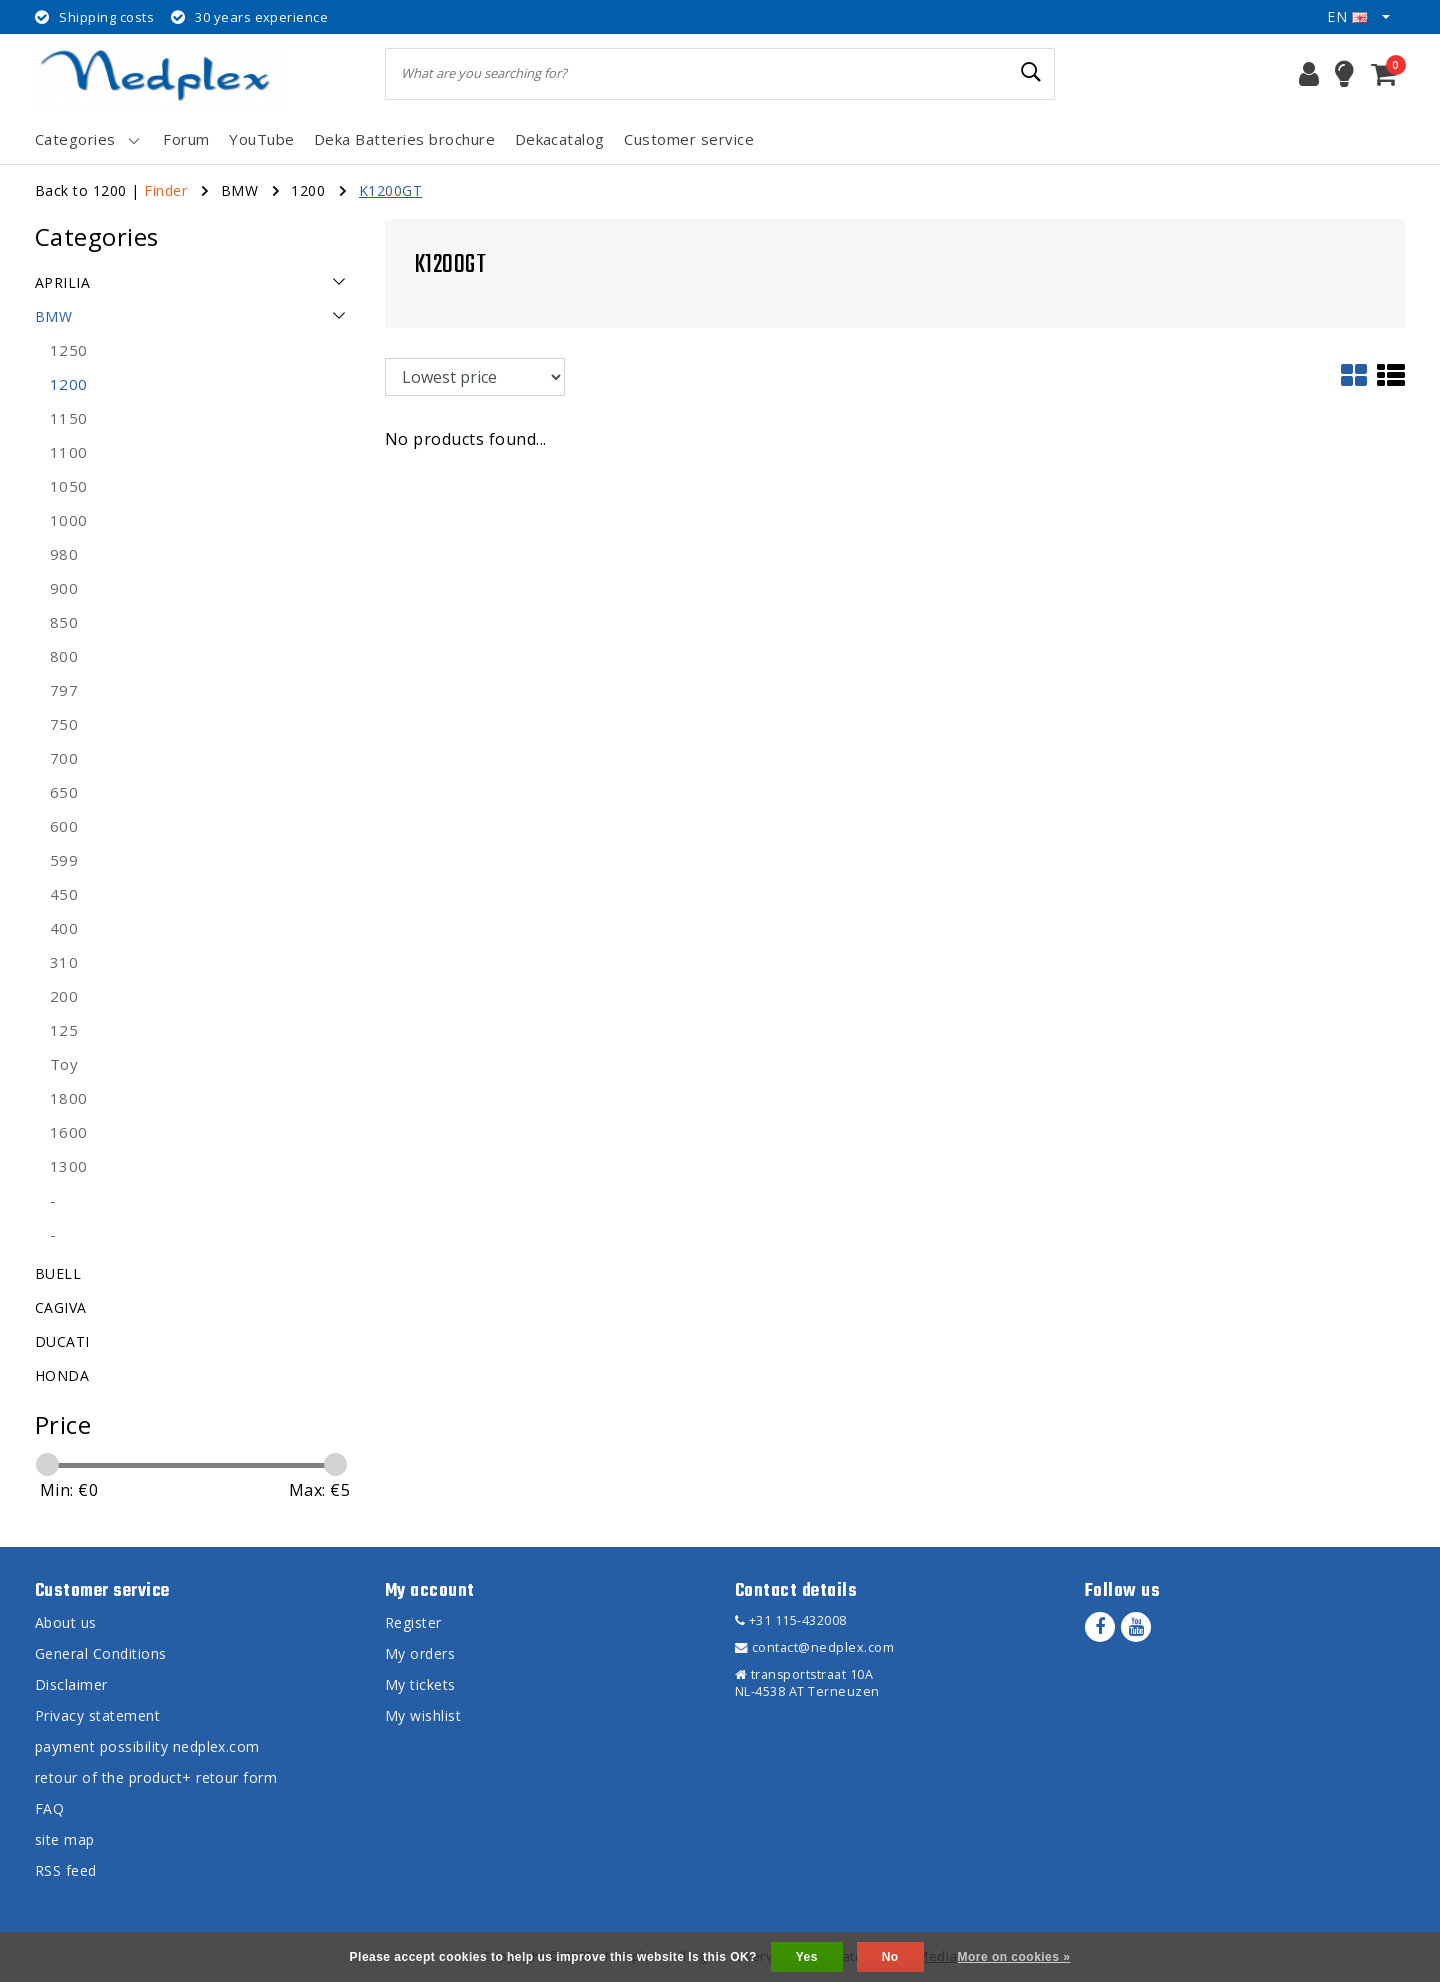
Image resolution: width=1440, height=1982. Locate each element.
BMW (239, 190)
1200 (308, 190)
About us (66, 1622)
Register (413, 1622)
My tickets (420, 1684)
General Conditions (101, 1653)
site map (65, 1839)
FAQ (49, 1808)
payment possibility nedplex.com (147, 1746)
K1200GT (390, 190)
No (890, 1957)
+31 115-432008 (791, 1620)
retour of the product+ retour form (156, 1777)
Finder (165, 190)
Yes (807, 1957)
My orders (420, 1653)
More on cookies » (1014, 1957)
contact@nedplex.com (814, 1647)
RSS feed (66, 1870)
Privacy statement (97, 1715)
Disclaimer (71, 1684)
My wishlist (423, 1715)
